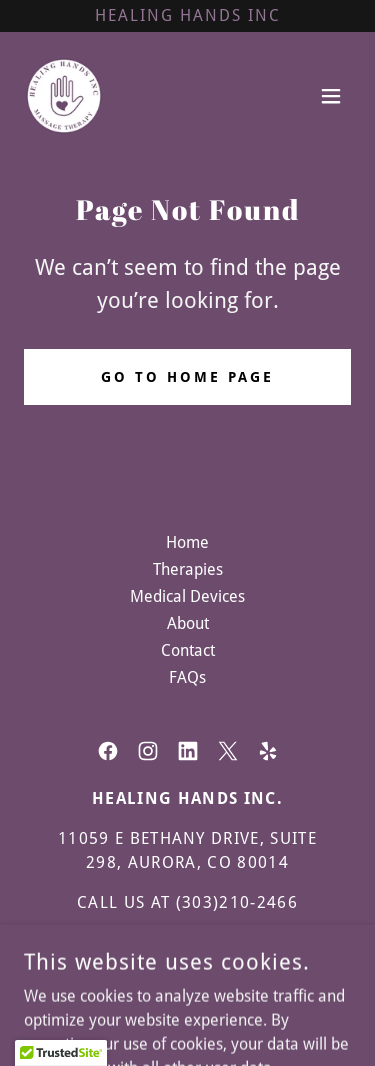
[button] (331, 96)
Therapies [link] (188, 569)
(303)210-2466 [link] (237, 902)
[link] (64, 96)
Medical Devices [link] (187, 596)
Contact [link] (188, 650)
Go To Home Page (187, 377)
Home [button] (187, 542)
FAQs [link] (187, 677)
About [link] (188, 623)
